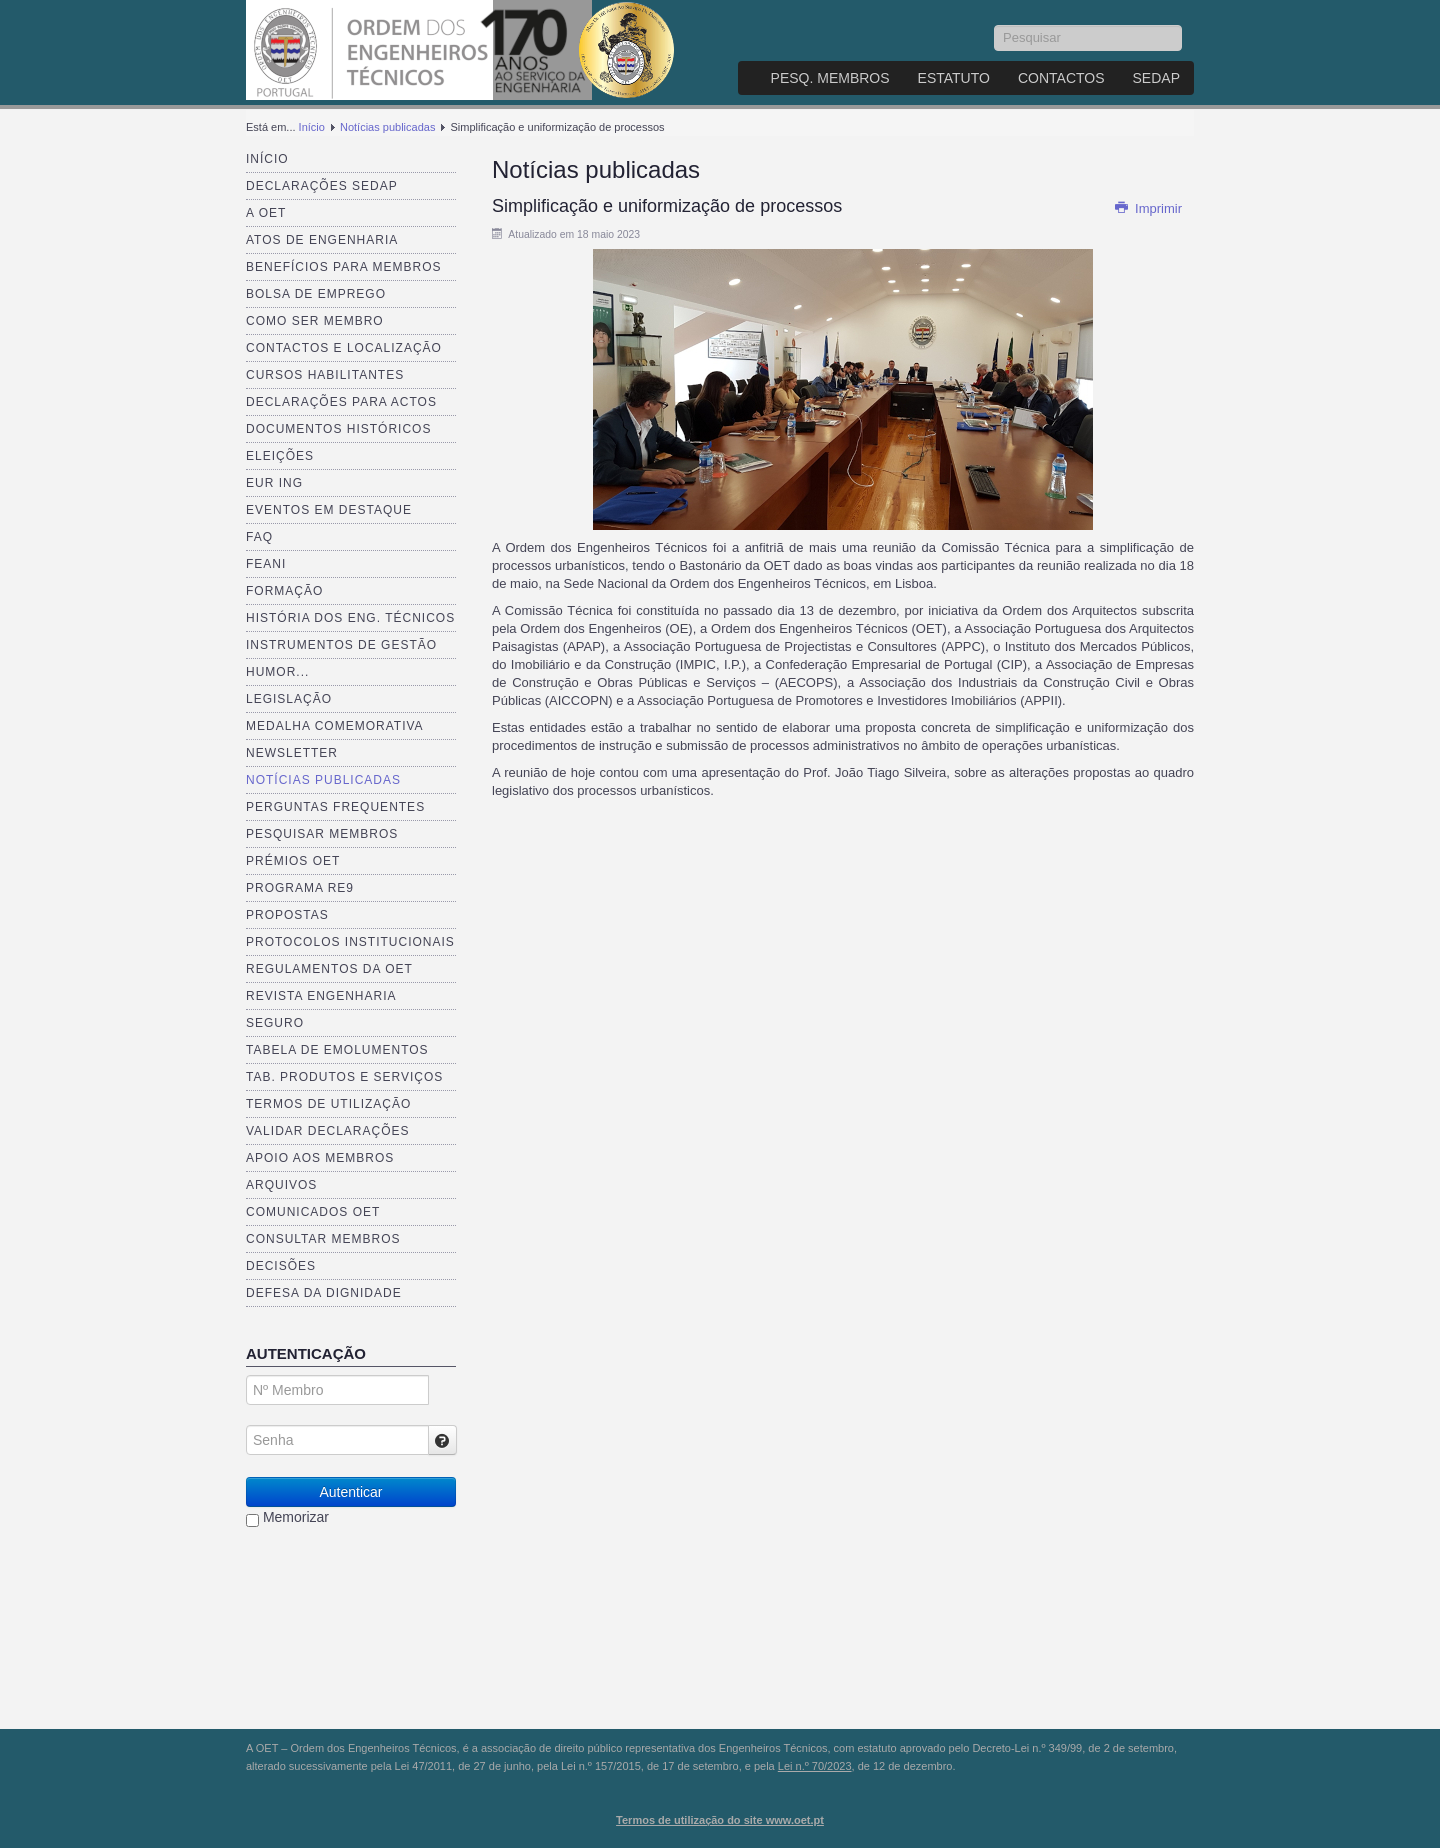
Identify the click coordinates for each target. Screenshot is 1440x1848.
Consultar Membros (323, 1239)
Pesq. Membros (830, 78)
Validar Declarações (328, 1131)
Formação (284, 591)
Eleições (280, 456)
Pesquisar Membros (322, 834)
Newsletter (292, 753)
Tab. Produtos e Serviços (344, 1077)
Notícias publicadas (387, 127)
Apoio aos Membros (320, 1158)
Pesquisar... (994, 25)
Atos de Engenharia (322, 240)
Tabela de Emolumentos (337, 1050)
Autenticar (350, 1492)
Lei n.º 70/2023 (815, 1766)
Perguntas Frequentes (335, 807)
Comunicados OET (313, 1212)
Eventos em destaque (329, 510)
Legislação (289, 699)
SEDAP (1156, 78)
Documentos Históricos (338, 429)
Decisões (281, 1266)
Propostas (287, 915)
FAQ (259, 537)
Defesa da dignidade (324, 1293)
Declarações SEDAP (322, 186)
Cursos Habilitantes (325, 375)
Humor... (277, 672)
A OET (266, 213)
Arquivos (281, 1185)
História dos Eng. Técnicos (350, 618)
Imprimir (1148, 208)
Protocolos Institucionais (350, 942)
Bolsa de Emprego (316, 294)
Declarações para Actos (341, 402)
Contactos (1061, 78)
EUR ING (274, 483)
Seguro (275, 1023)
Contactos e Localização (344, 348)
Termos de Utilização (328, 1104)
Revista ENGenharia (321, 996)
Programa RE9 (300, 888)
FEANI (266, 564)
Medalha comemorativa (335, 726)
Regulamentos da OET (329, 969)
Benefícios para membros (343, 267)
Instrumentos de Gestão (341, 645)
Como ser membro (315, 321)
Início (312, 127)
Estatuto (954, 78)
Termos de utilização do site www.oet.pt (720, 1820)
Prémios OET (293, 861)
